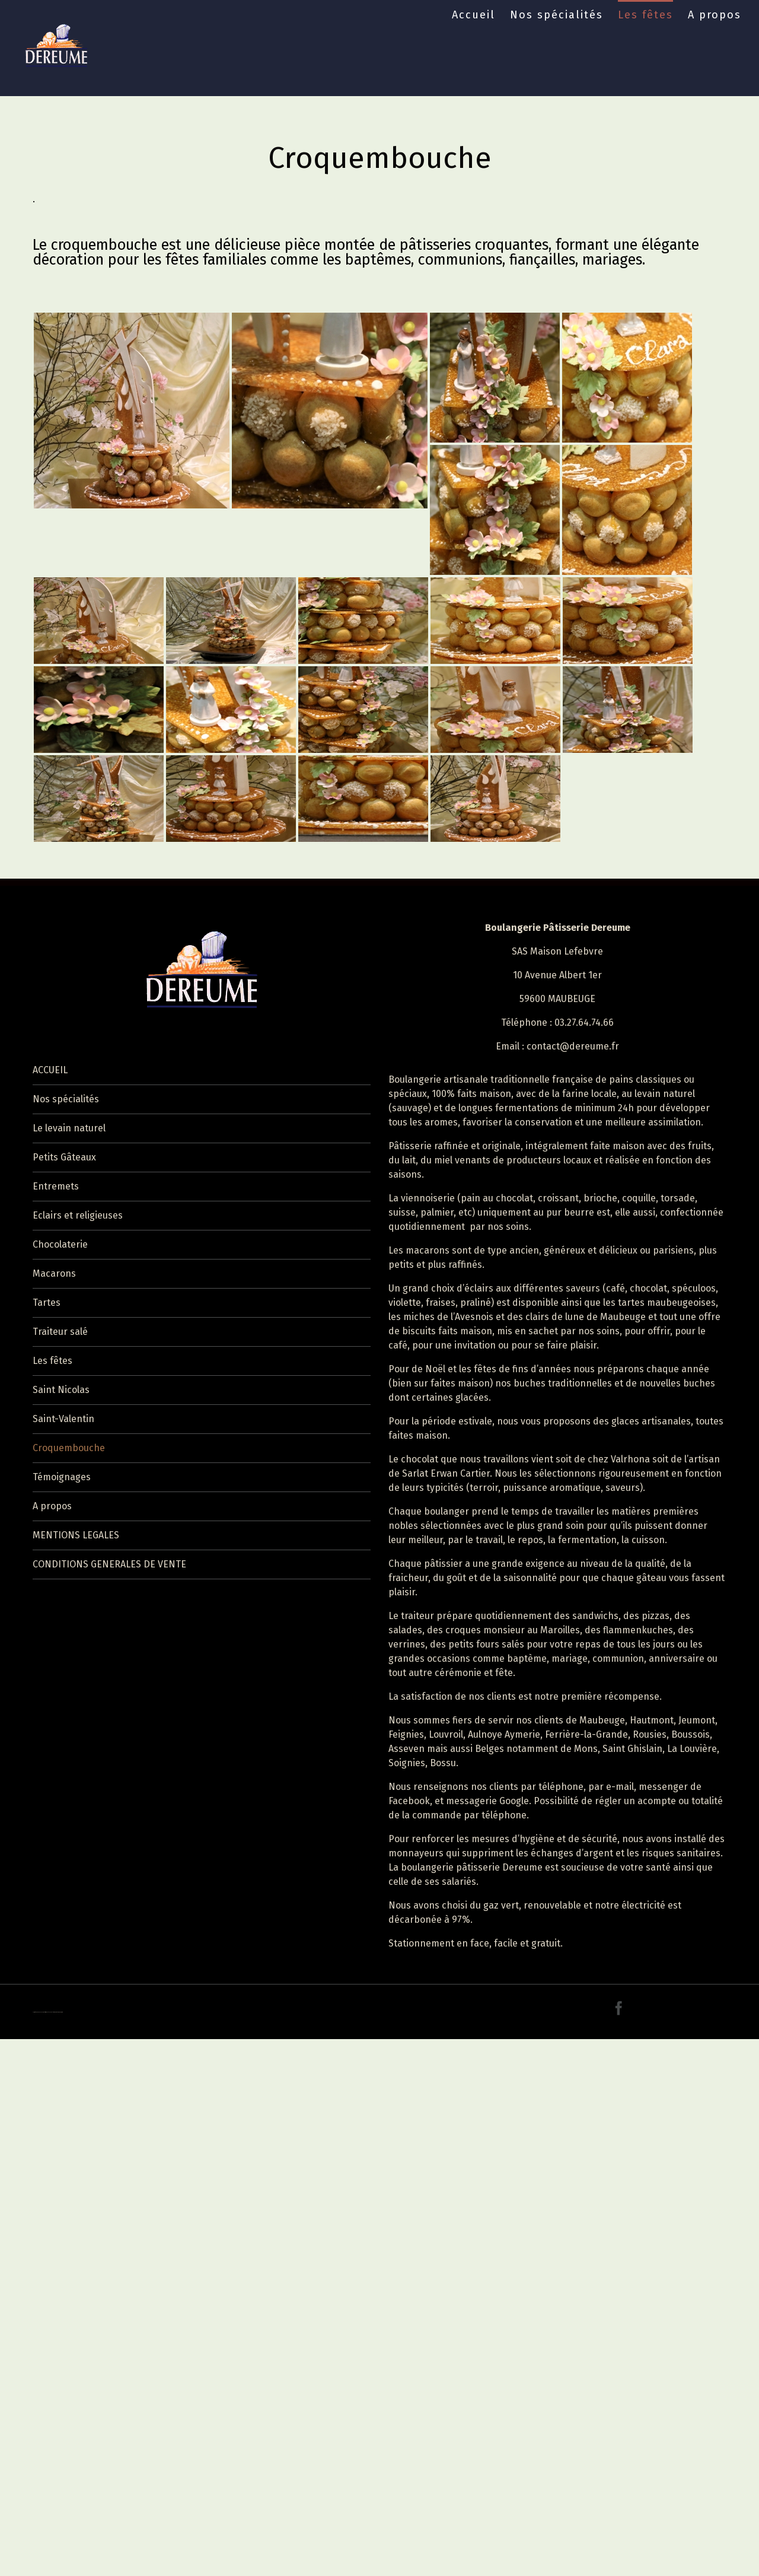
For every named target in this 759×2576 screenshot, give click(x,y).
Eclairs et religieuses (78, 1215)
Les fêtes (645, 14)
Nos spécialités (556, 14)
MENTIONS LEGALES (76, 1535)
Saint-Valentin (63, 1418)
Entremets (56, 1186)
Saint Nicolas (61, 1389)
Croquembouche (69, 1448)
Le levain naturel (69, 1128)
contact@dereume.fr (573, 1046)
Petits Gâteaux (64, 1157)
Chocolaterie (60, 1244)
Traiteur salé (60, 1331)
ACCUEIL (50, 1070)
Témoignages (62, 1477)
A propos (714, 14)
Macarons (54, 1273)
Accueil (473, 14)
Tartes (46, 1302)
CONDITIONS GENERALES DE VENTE (109, 1564)
